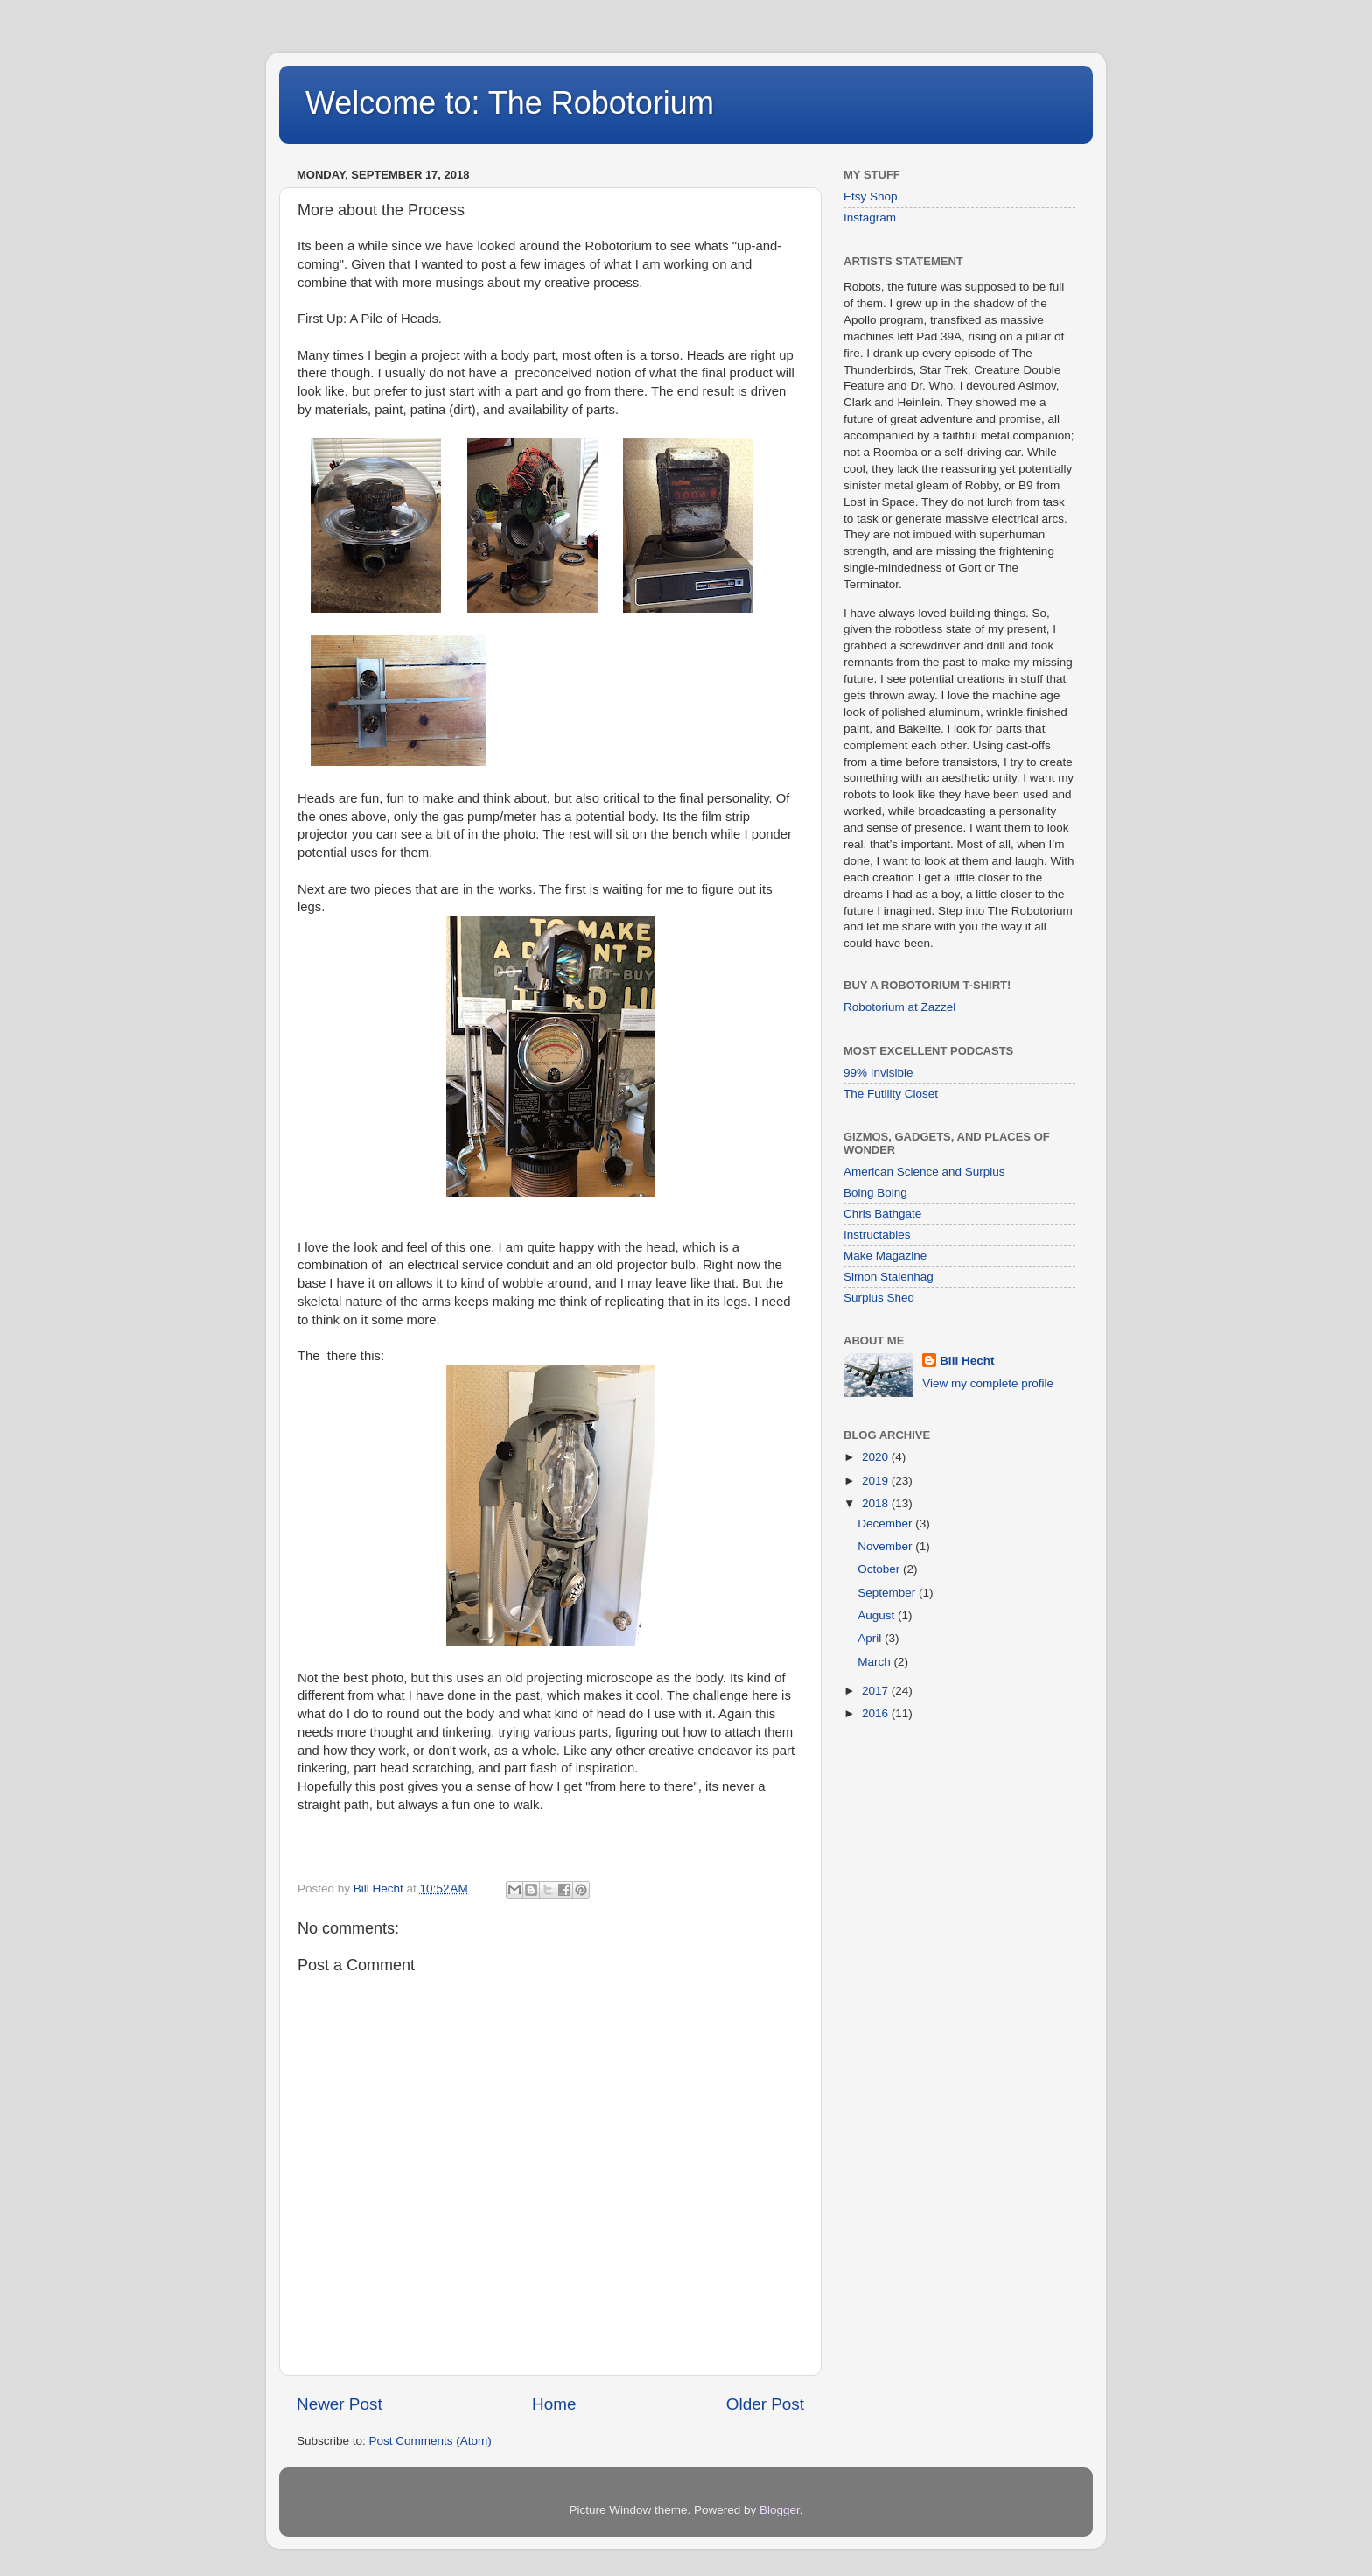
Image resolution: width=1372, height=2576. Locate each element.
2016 (877, 1713)
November (886, 1546)
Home (554, 2404)
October (880, 1569)
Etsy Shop (871, 196)
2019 (877, 1480)
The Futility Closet (891, 1093)
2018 (877, 1503)
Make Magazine (885, 1255)
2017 (877, 1690)
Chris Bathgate (882, 1213)
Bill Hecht (967, 1360)
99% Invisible (879, 1072)
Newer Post (339, 2404)
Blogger (780, 2509)
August (878, 1615)
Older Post (765, 2404)
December (886, 1523)
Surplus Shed (879, 1297)
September (888, 1592)
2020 (877, 1456)
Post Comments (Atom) (430, 2440)
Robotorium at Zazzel (900, 1007)
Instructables (877, 1234)
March (875, 1661)
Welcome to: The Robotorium (509, 103)
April (871, 1638)
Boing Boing (875, 1192)
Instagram (870, 217)
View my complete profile (988, 1383)
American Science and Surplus (924, 1171)
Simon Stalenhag (889, 1276)
